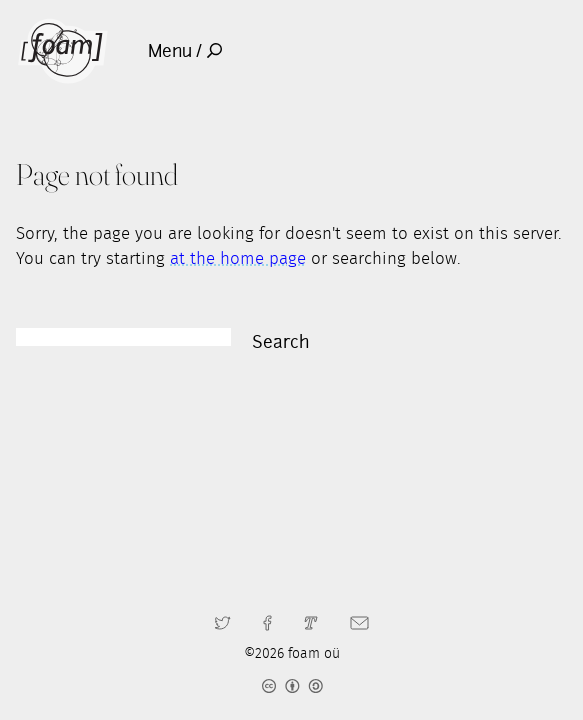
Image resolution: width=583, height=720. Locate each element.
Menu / (185, 51)
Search (280, 342)
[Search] (123, 337)
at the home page (238, 259)
